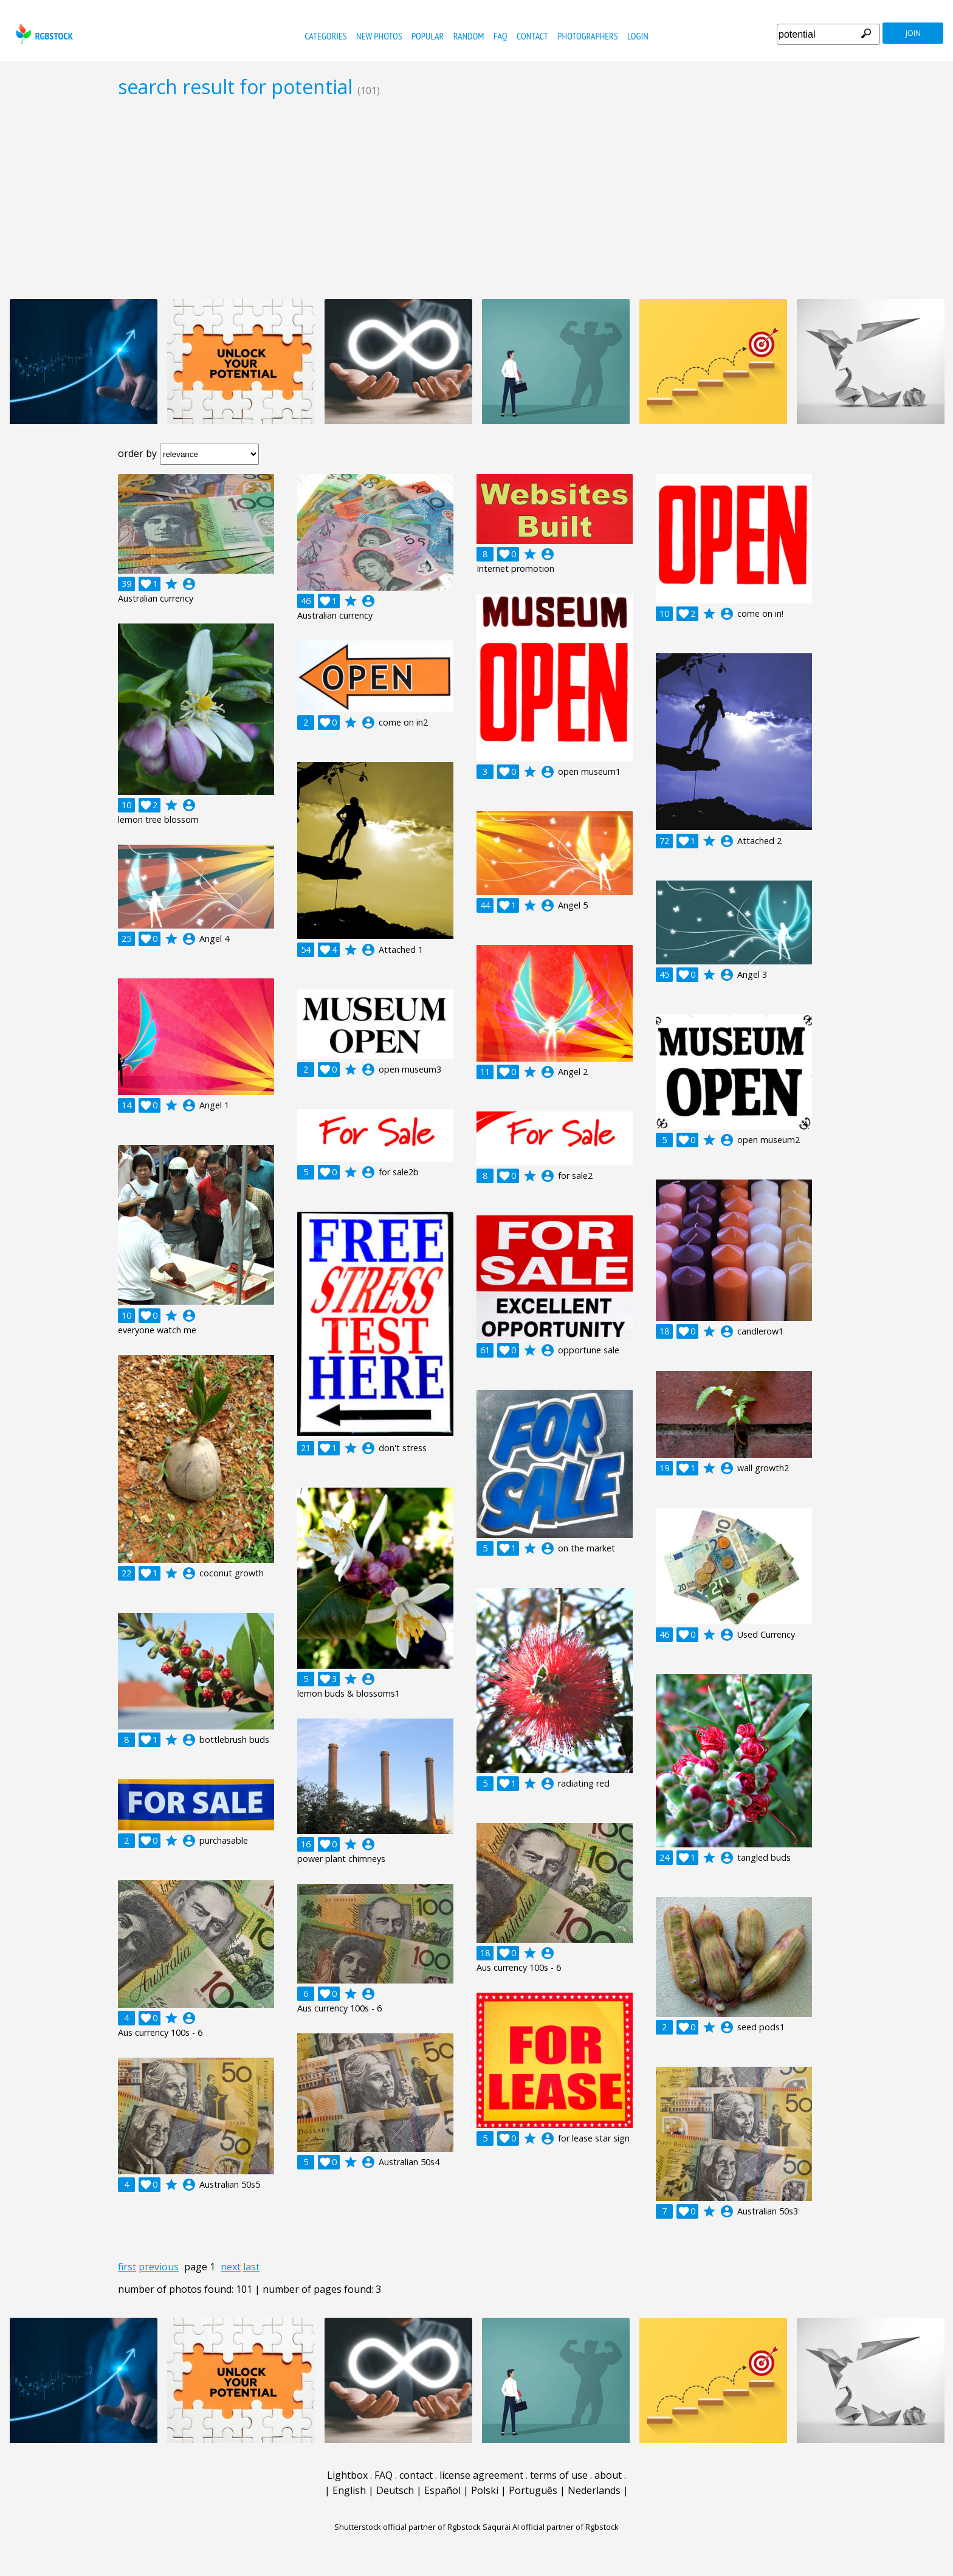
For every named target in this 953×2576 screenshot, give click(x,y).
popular (427, 36)
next (231, 2266)
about (608, 2475)
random (468, 36)
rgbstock (43, 33)
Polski (484, 2490)
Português (533, 2490)
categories (325, 36)
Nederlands (594, 2490)
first (127, 2266)
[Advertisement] (476, 198)
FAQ (500, 36)
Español (442, 2490)
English (349, 2490)
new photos (379, 36)
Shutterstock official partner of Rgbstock (407, 2526)
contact (532, 36)
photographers (587, 36)
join (913, 33)
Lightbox (347, 2475)
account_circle (189, 584)
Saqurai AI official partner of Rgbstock (551, 2526)
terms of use (559, 2475)
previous (159, 2266)
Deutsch (395, 2490)
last (251, 2266)
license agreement (481, 2475)
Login (638, 36)
